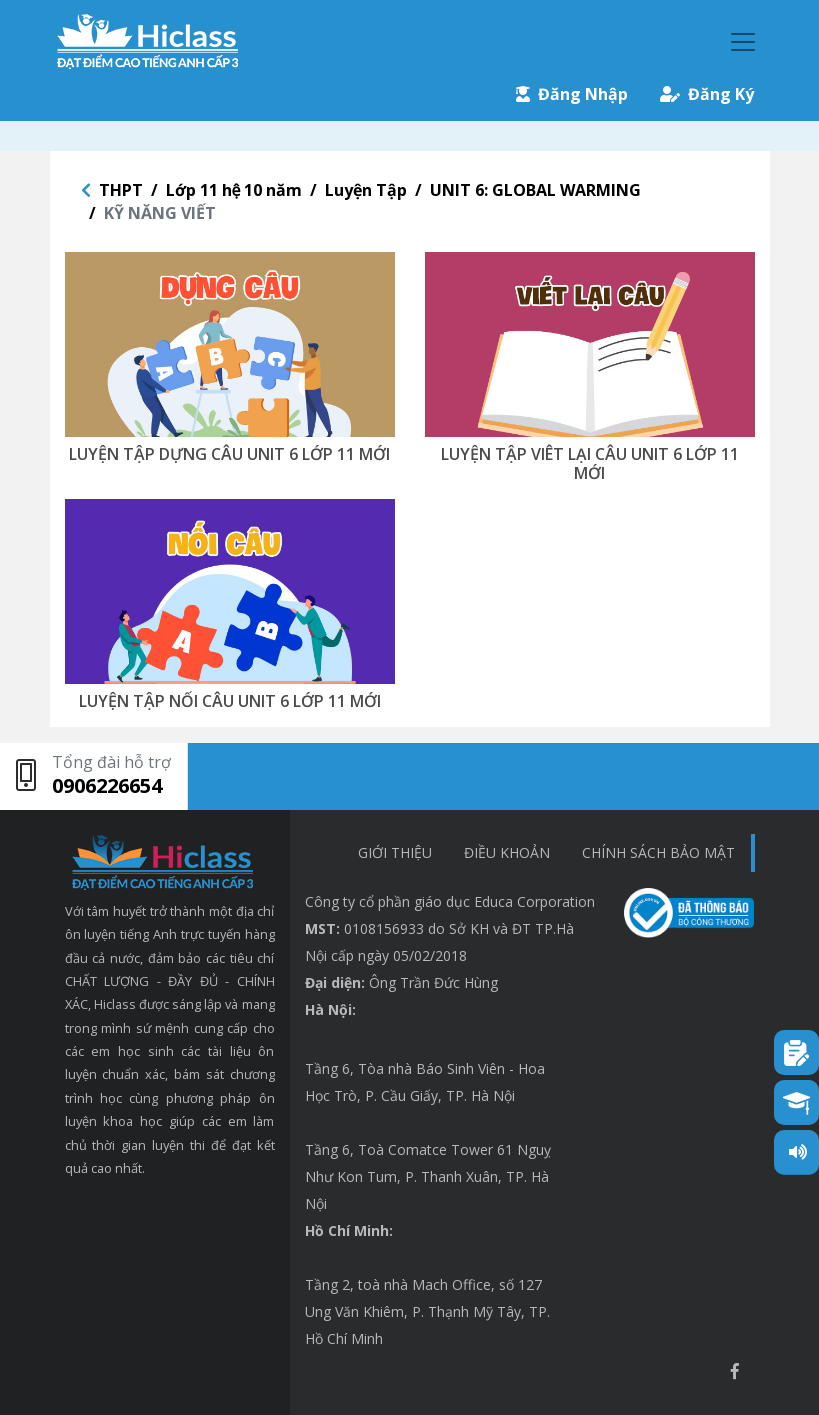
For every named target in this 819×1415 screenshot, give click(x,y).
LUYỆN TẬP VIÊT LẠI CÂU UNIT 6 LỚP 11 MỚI (590, 463)
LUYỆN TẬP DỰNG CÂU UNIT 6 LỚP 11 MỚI (229, 454)
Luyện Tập (366, 190)
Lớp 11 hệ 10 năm (234, 190)
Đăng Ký (707, 94)
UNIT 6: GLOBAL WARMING (535, 190)
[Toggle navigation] (743, 42)
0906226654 (107, 785)
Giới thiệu (395, 852)
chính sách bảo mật (658, 852)
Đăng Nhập (572, 94)
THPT (121, 190)
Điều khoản (507, 852)
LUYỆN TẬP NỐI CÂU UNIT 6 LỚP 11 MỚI (230, 701)
